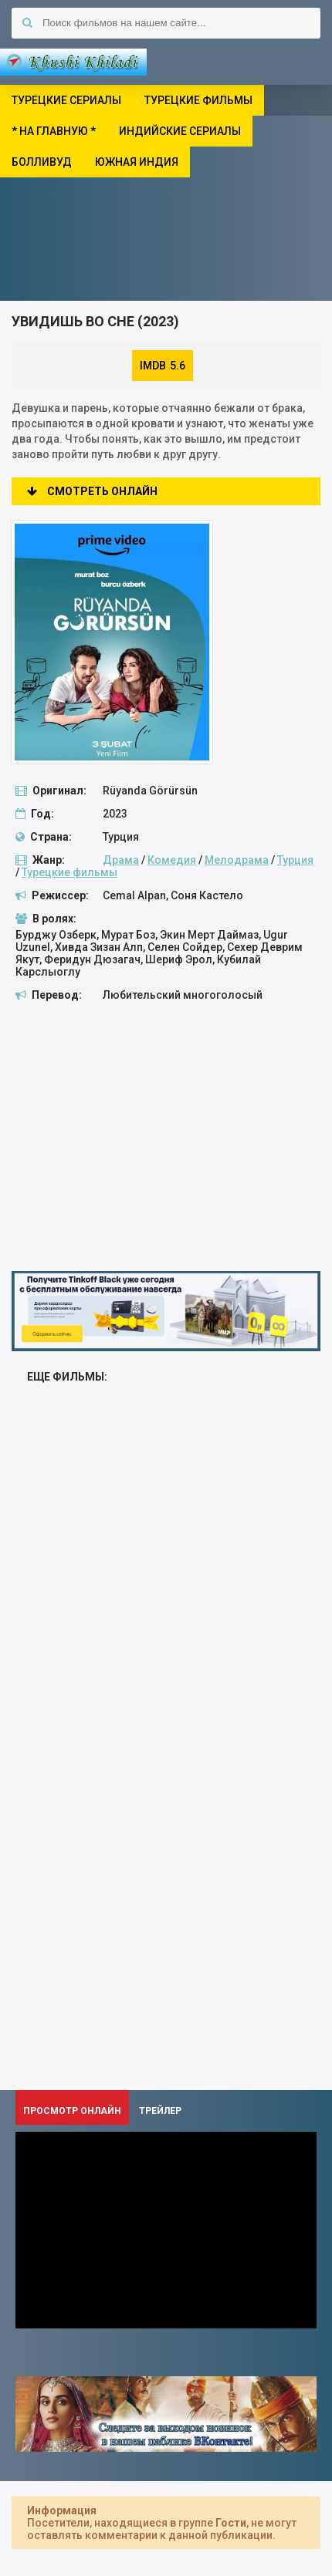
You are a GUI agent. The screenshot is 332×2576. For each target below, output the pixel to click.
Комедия (171, 860)
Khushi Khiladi (73, 62)
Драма (121, 860)
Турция (295, 860)
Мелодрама (237, 860)
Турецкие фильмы (69, 872)
